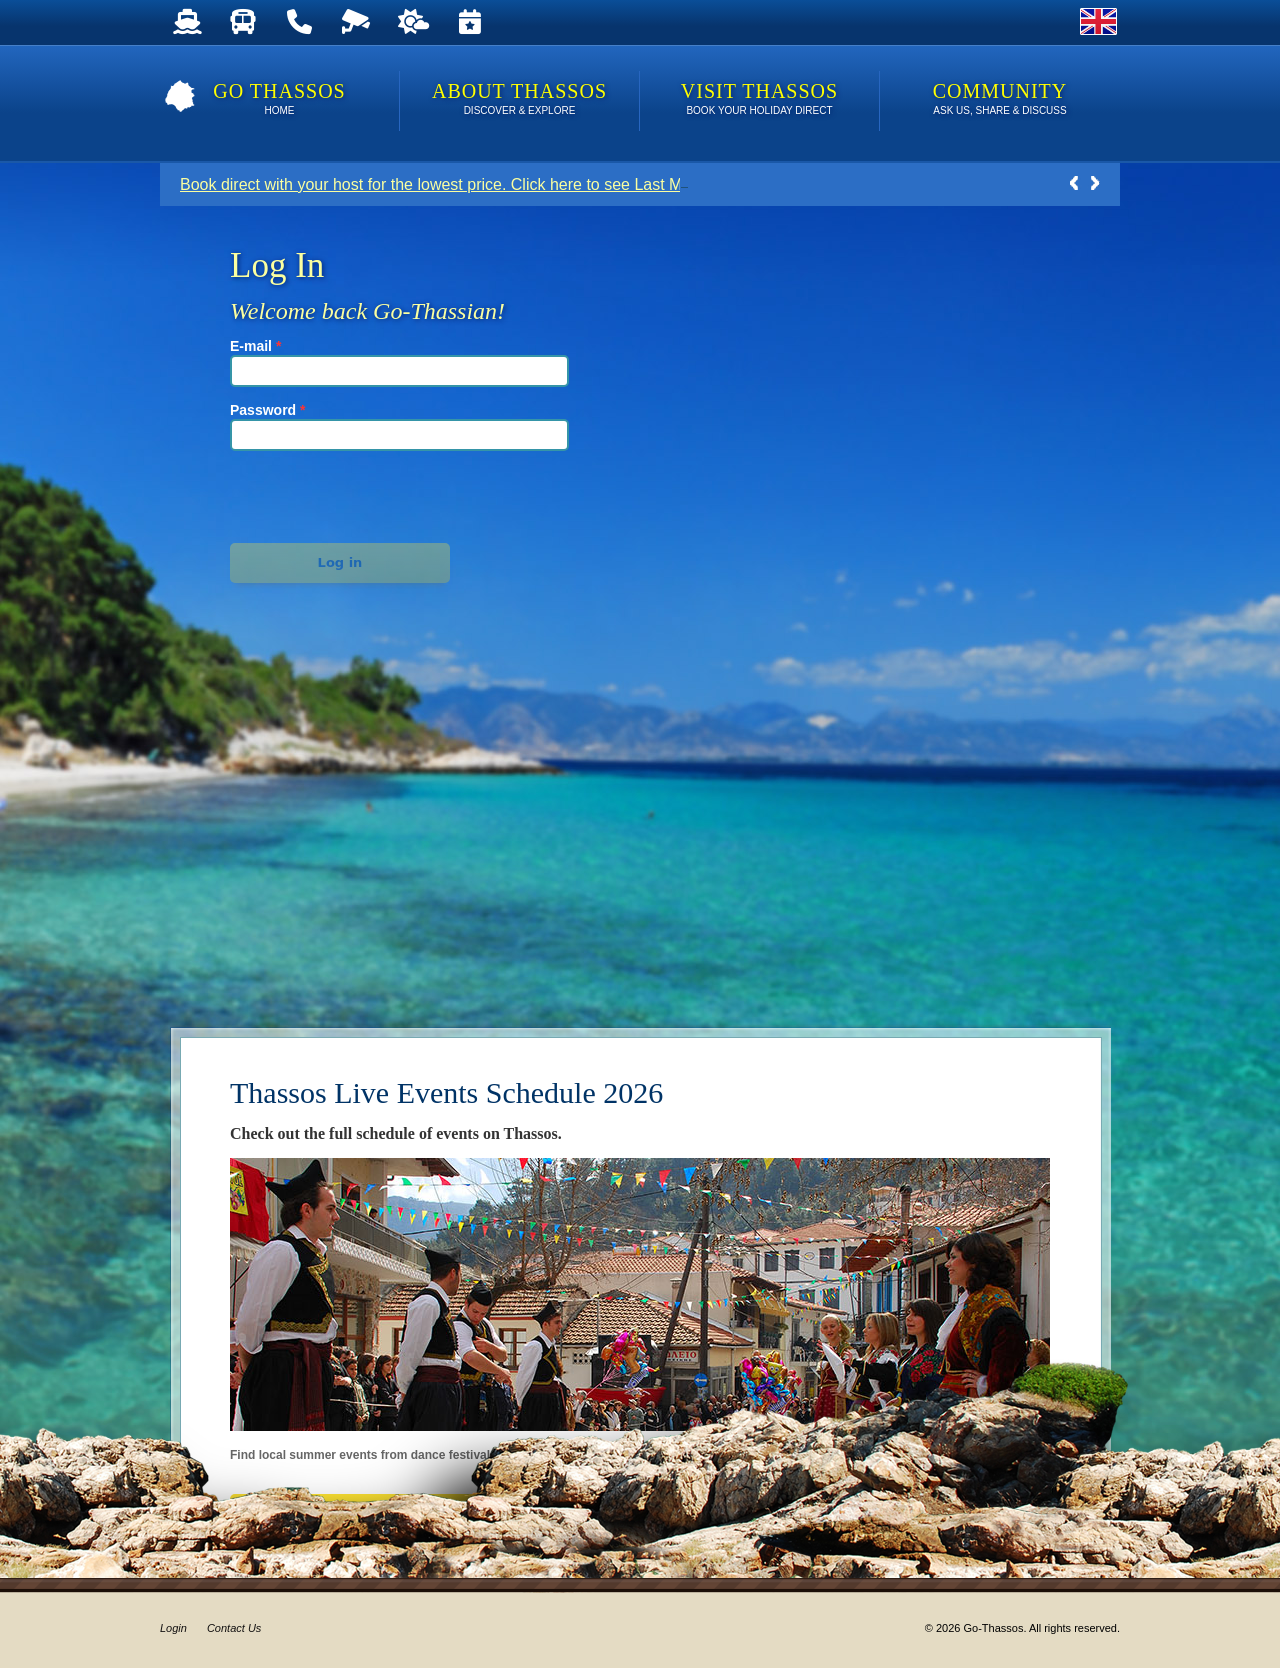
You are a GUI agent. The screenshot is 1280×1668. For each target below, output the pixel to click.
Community (1000, 100)
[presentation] (341, 493)
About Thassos (519, 100)
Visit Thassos (759, 100)
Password (267, 410)
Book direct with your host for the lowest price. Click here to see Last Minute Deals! (473, 184)
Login (173, 1628)
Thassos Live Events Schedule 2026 (446, 1092)
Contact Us (234, 1628)
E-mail (255, 346)
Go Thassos (279, 100)
